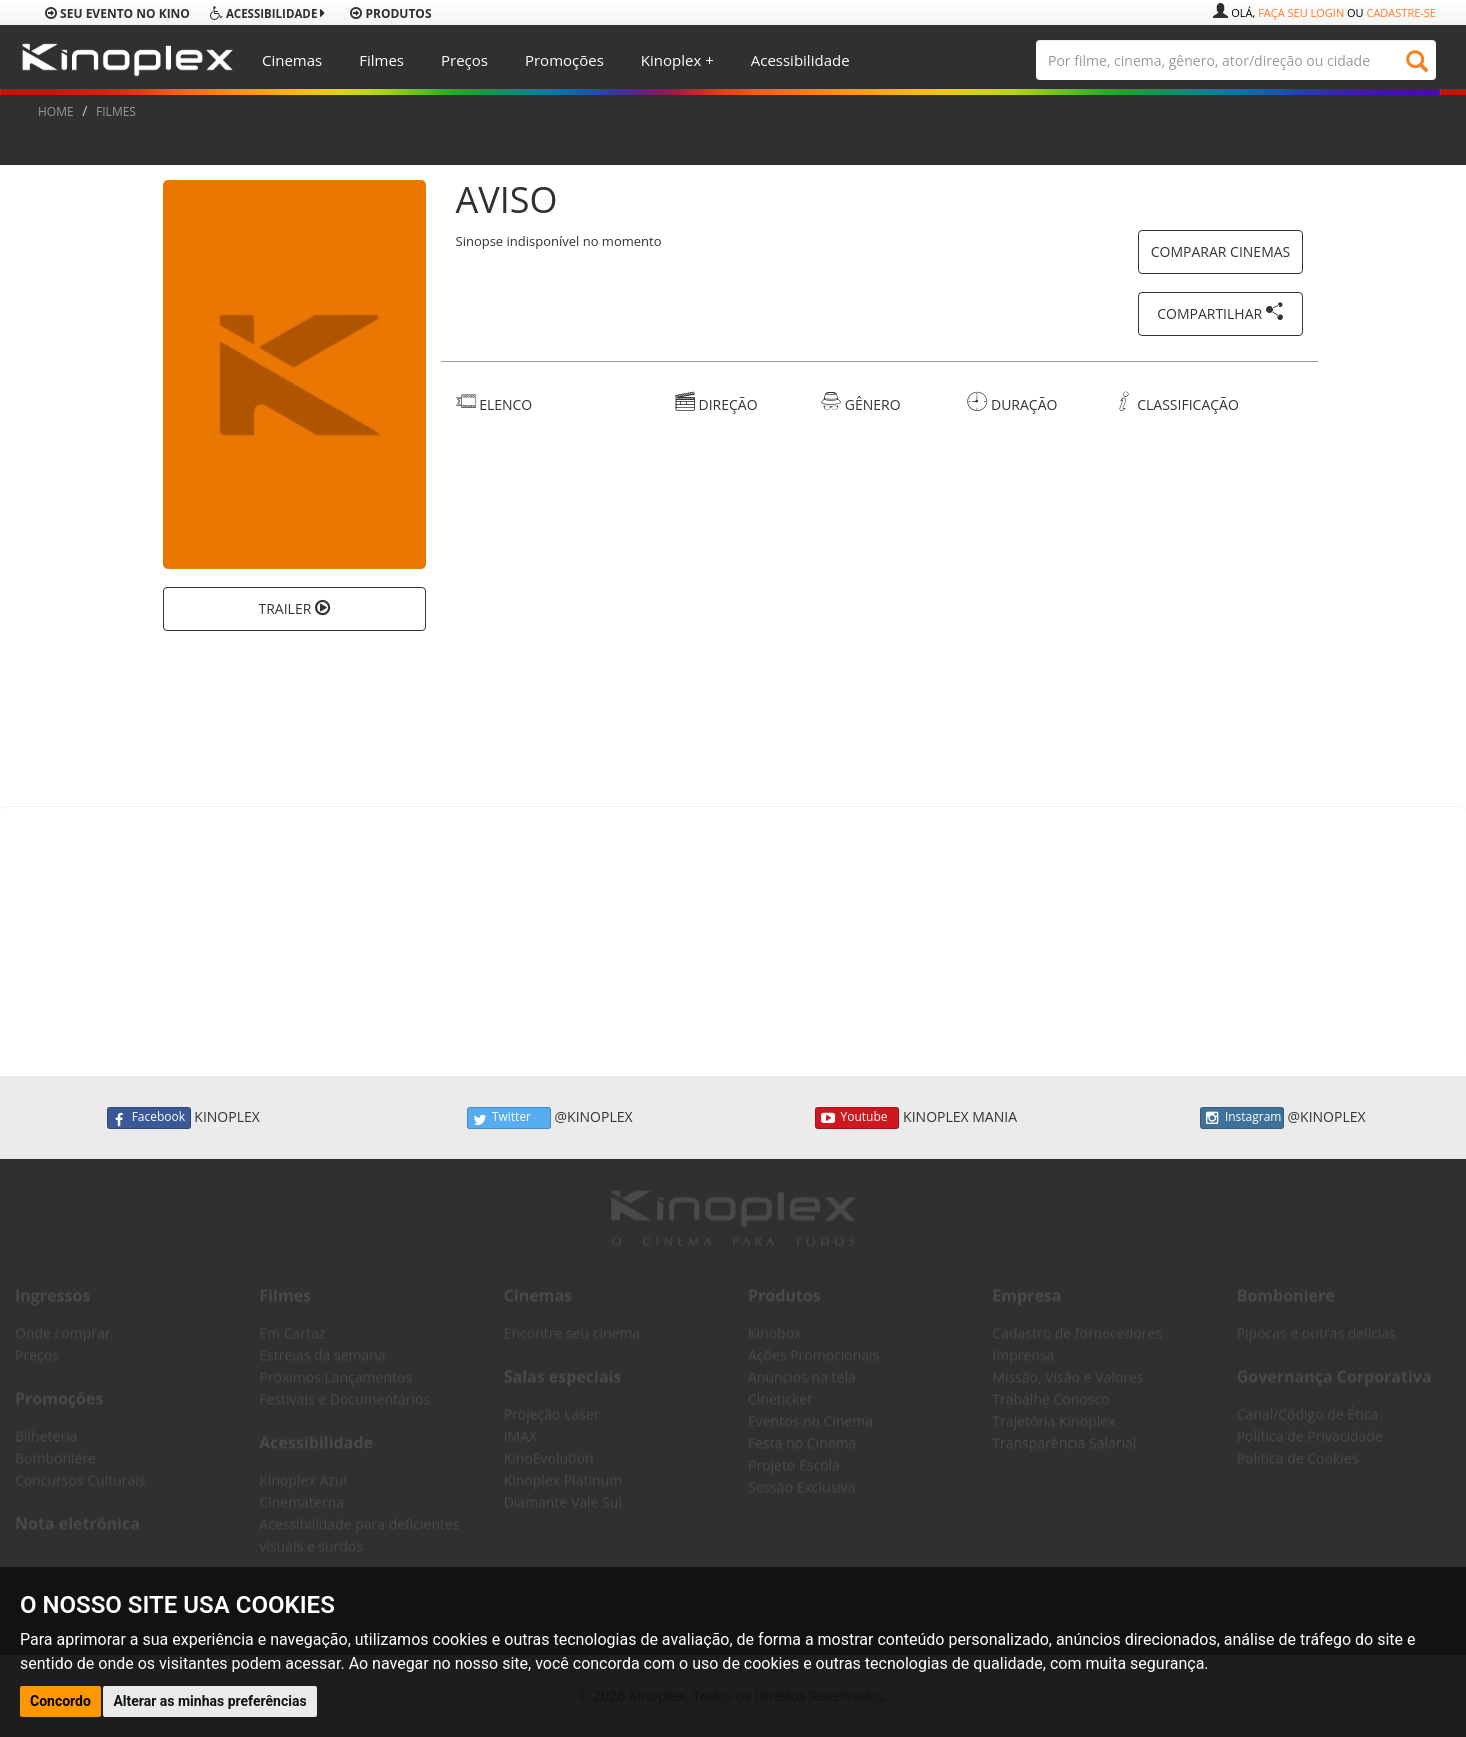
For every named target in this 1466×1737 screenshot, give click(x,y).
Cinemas (292, 60)
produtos (390, 13)
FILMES (116, 111)
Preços (464, 60)
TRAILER (294, 608)
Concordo (60, 1701)
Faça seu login (1301, 12)
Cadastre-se (1401, 12)
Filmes (381, 60)
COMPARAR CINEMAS (1221, 251)
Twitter (509, 1118)
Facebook (149, 1118)
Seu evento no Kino (117, 13)
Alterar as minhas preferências (209, 1701)
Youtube (857, 1118)
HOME (56, 111)
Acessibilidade (800, 60)
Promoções (564, 60)
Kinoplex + (677, 60)
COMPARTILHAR (1220, 312)
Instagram (1242, 1118)
